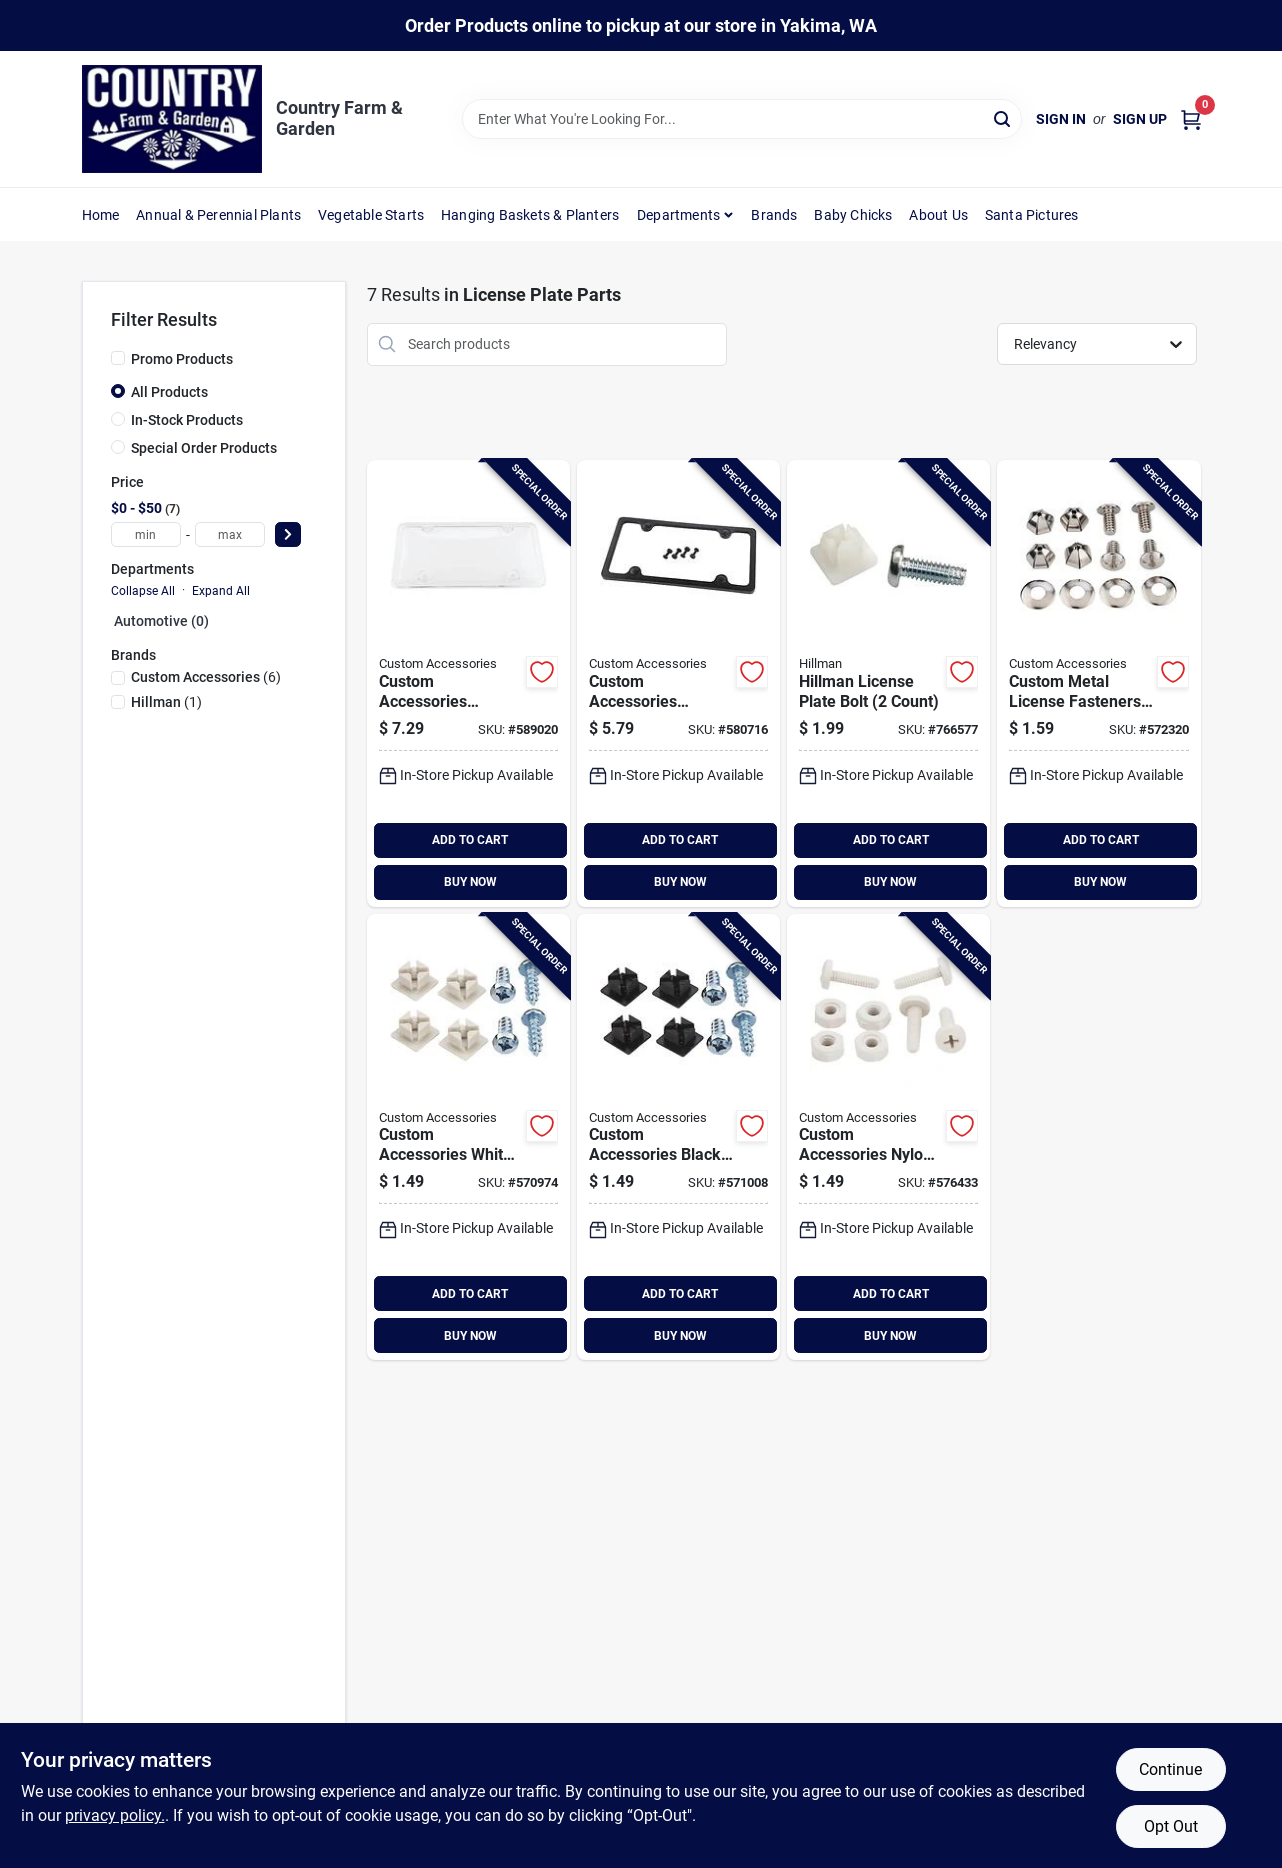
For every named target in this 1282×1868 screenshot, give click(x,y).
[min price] (146, 534)
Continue (1170, 1769)
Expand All (221, 591)
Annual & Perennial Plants (218, 215)
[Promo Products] (118, 358)
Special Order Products (204, 448)
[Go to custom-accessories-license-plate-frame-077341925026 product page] (678, 683)
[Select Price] (288, 534)
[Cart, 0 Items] (1191, 119)
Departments (678, 215)
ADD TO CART (470, 840)
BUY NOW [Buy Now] (470, 882)
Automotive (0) (161, 621)
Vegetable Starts (371, 215)
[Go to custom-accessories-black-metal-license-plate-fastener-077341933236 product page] (678, 1137)
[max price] (230, 534)
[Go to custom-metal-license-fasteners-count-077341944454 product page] (1098, 683)
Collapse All (143, 591)
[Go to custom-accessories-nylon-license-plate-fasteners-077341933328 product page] (888, 1137)
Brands (774, 215)
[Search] (1003, 117)
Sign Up (1140, 119)
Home (101, 215)
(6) (206, 677)
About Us (938, 215)
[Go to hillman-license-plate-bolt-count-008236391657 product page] (888, 683)
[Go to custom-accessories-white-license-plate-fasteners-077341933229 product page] (468, 1137)
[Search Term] (742, 119)
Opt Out (1171, 1826)
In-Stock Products (187, 420)
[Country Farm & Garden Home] (172, 119)
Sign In (1061, 119)
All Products (169, 392)
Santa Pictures (1032, 215)
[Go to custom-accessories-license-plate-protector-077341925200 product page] (468, 683)
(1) (166, 702)
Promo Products (182, 359)
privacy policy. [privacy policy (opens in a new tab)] (115, 1815)
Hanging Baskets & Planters (530, 215)
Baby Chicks (853, 215)
